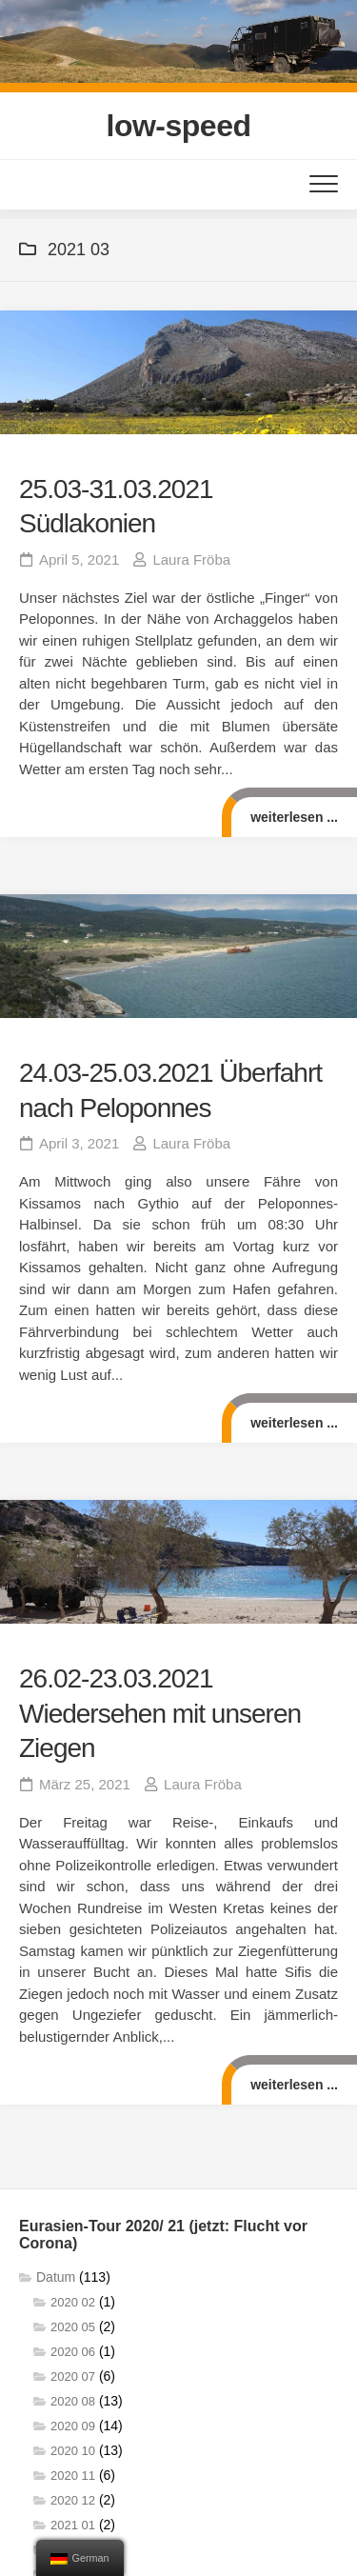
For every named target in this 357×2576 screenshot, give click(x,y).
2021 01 (72, 2525)
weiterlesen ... (294, 817)
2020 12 (72, 2500)
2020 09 (72, 2426)
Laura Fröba (191, 559)
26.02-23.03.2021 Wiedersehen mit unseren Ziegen (160, 1713)
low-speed (179, 126)
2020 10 (72, 2451)
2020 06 (72, 2352)
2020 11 (72, 2475)
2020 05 (72, 2327)
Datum (55, 2277)
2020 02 (72, 2302)
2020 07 (72, 2376)
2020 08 (72, 2401)
